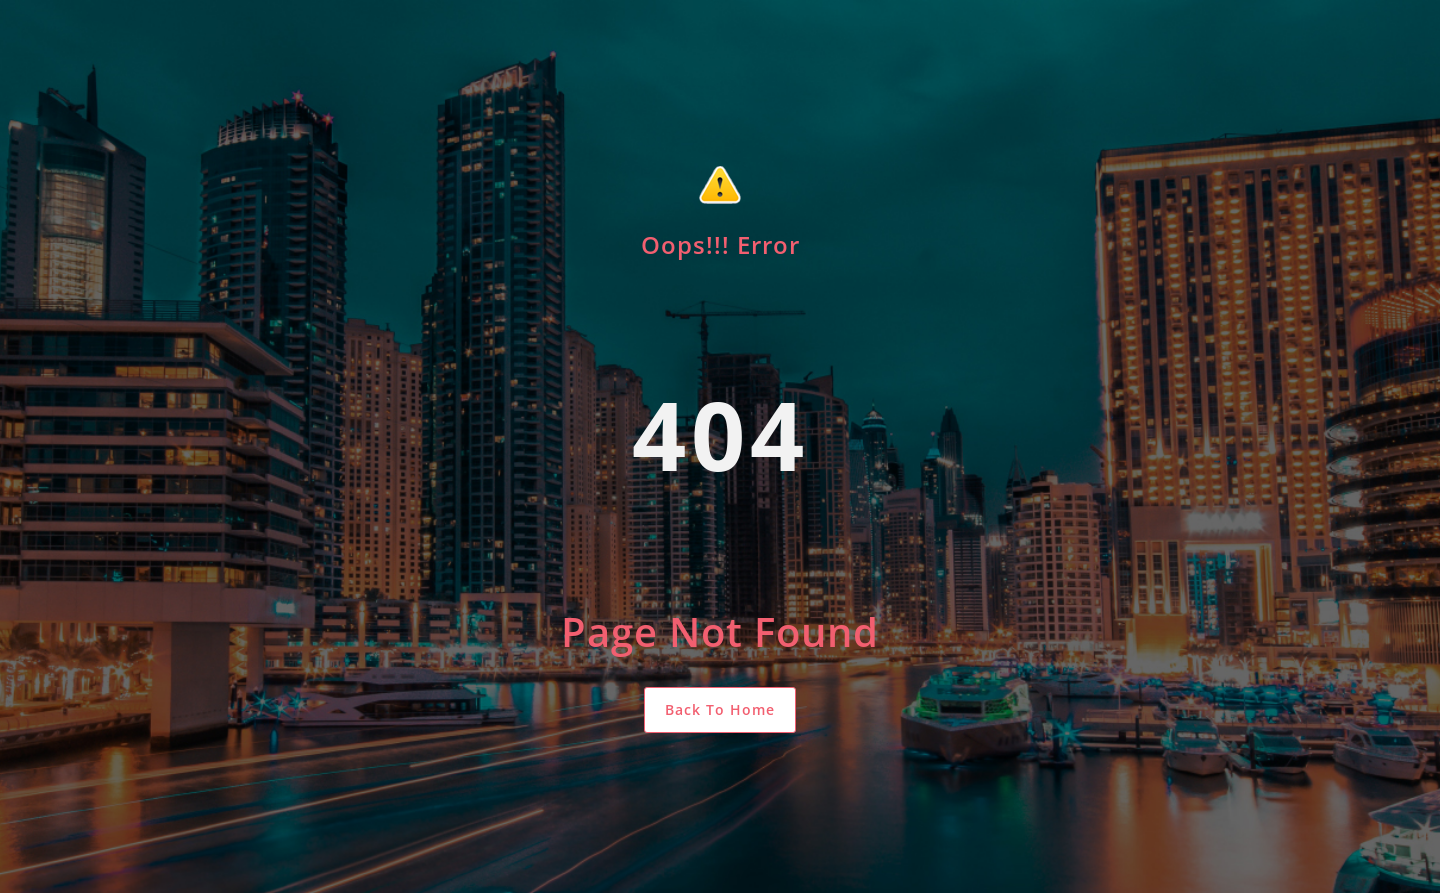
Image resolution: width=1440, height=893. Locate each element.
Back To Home (720, 709)
